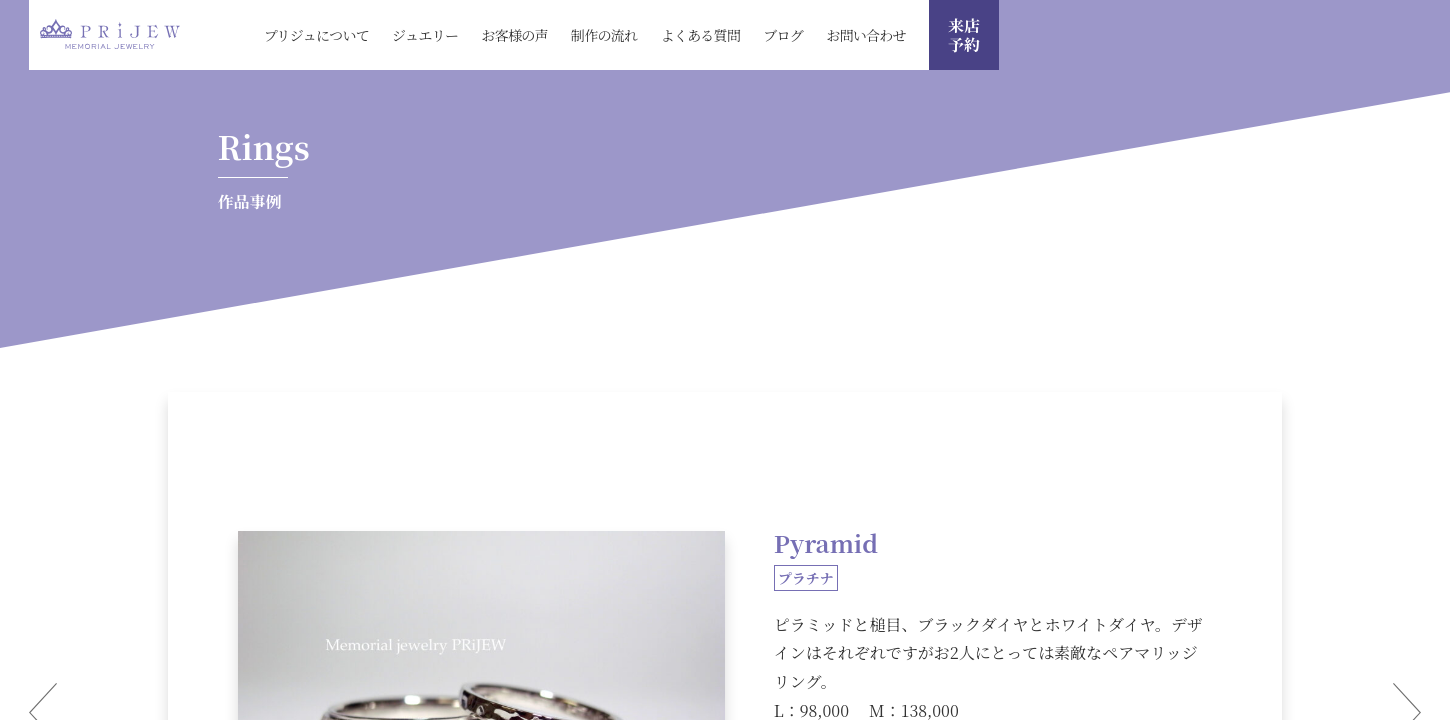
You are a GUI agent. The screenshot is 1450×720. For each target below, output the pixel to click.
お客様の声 (514, 35)
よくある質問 (700, 35)
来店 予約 (964, 35)
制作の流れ (604, 35)
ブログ (783, 35)
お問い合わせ (866, 35)
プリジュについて (316, 35)
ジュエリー (425, 35)
